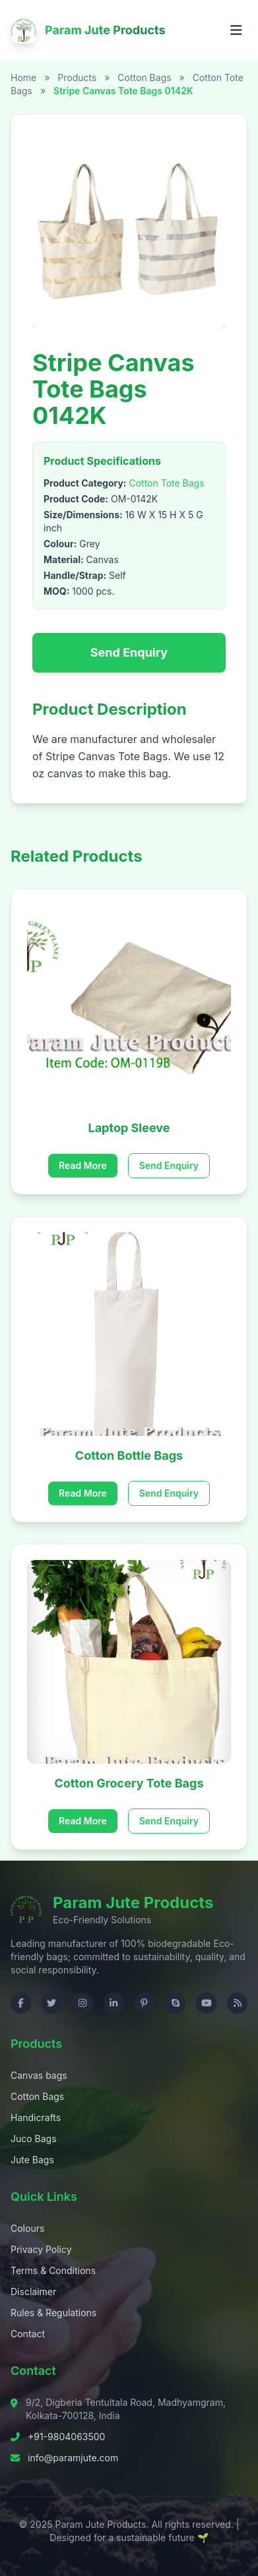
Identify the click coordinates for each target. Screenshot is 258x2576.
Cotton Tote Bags (166, 483)
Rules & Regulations (53, 2312)
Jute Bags (32, 2159)
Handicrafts (36, 2117)
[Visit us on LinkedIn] (114, 2003)
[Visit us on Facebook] (21, 2003)
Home (23, 77)
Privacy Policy (41, 2249)
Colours (27, 2228)
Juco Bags (34, 2138)
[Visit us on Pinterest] (145, 2003)
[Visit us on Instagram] (83, 2003)
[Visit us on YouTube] (206, 2003)
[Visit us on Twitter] (52, 2003)
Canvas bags (39, 2075)
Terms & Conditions (53, 2270)
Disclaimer (33, 2291)
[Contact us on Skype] (175, 2003)
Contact (28, 2333)
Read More (83, 1165)
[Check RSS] (237, 2003)
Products (76, 77)
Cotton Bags (145, 77)
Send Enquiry (129, 652)
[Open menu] (236, 30)
